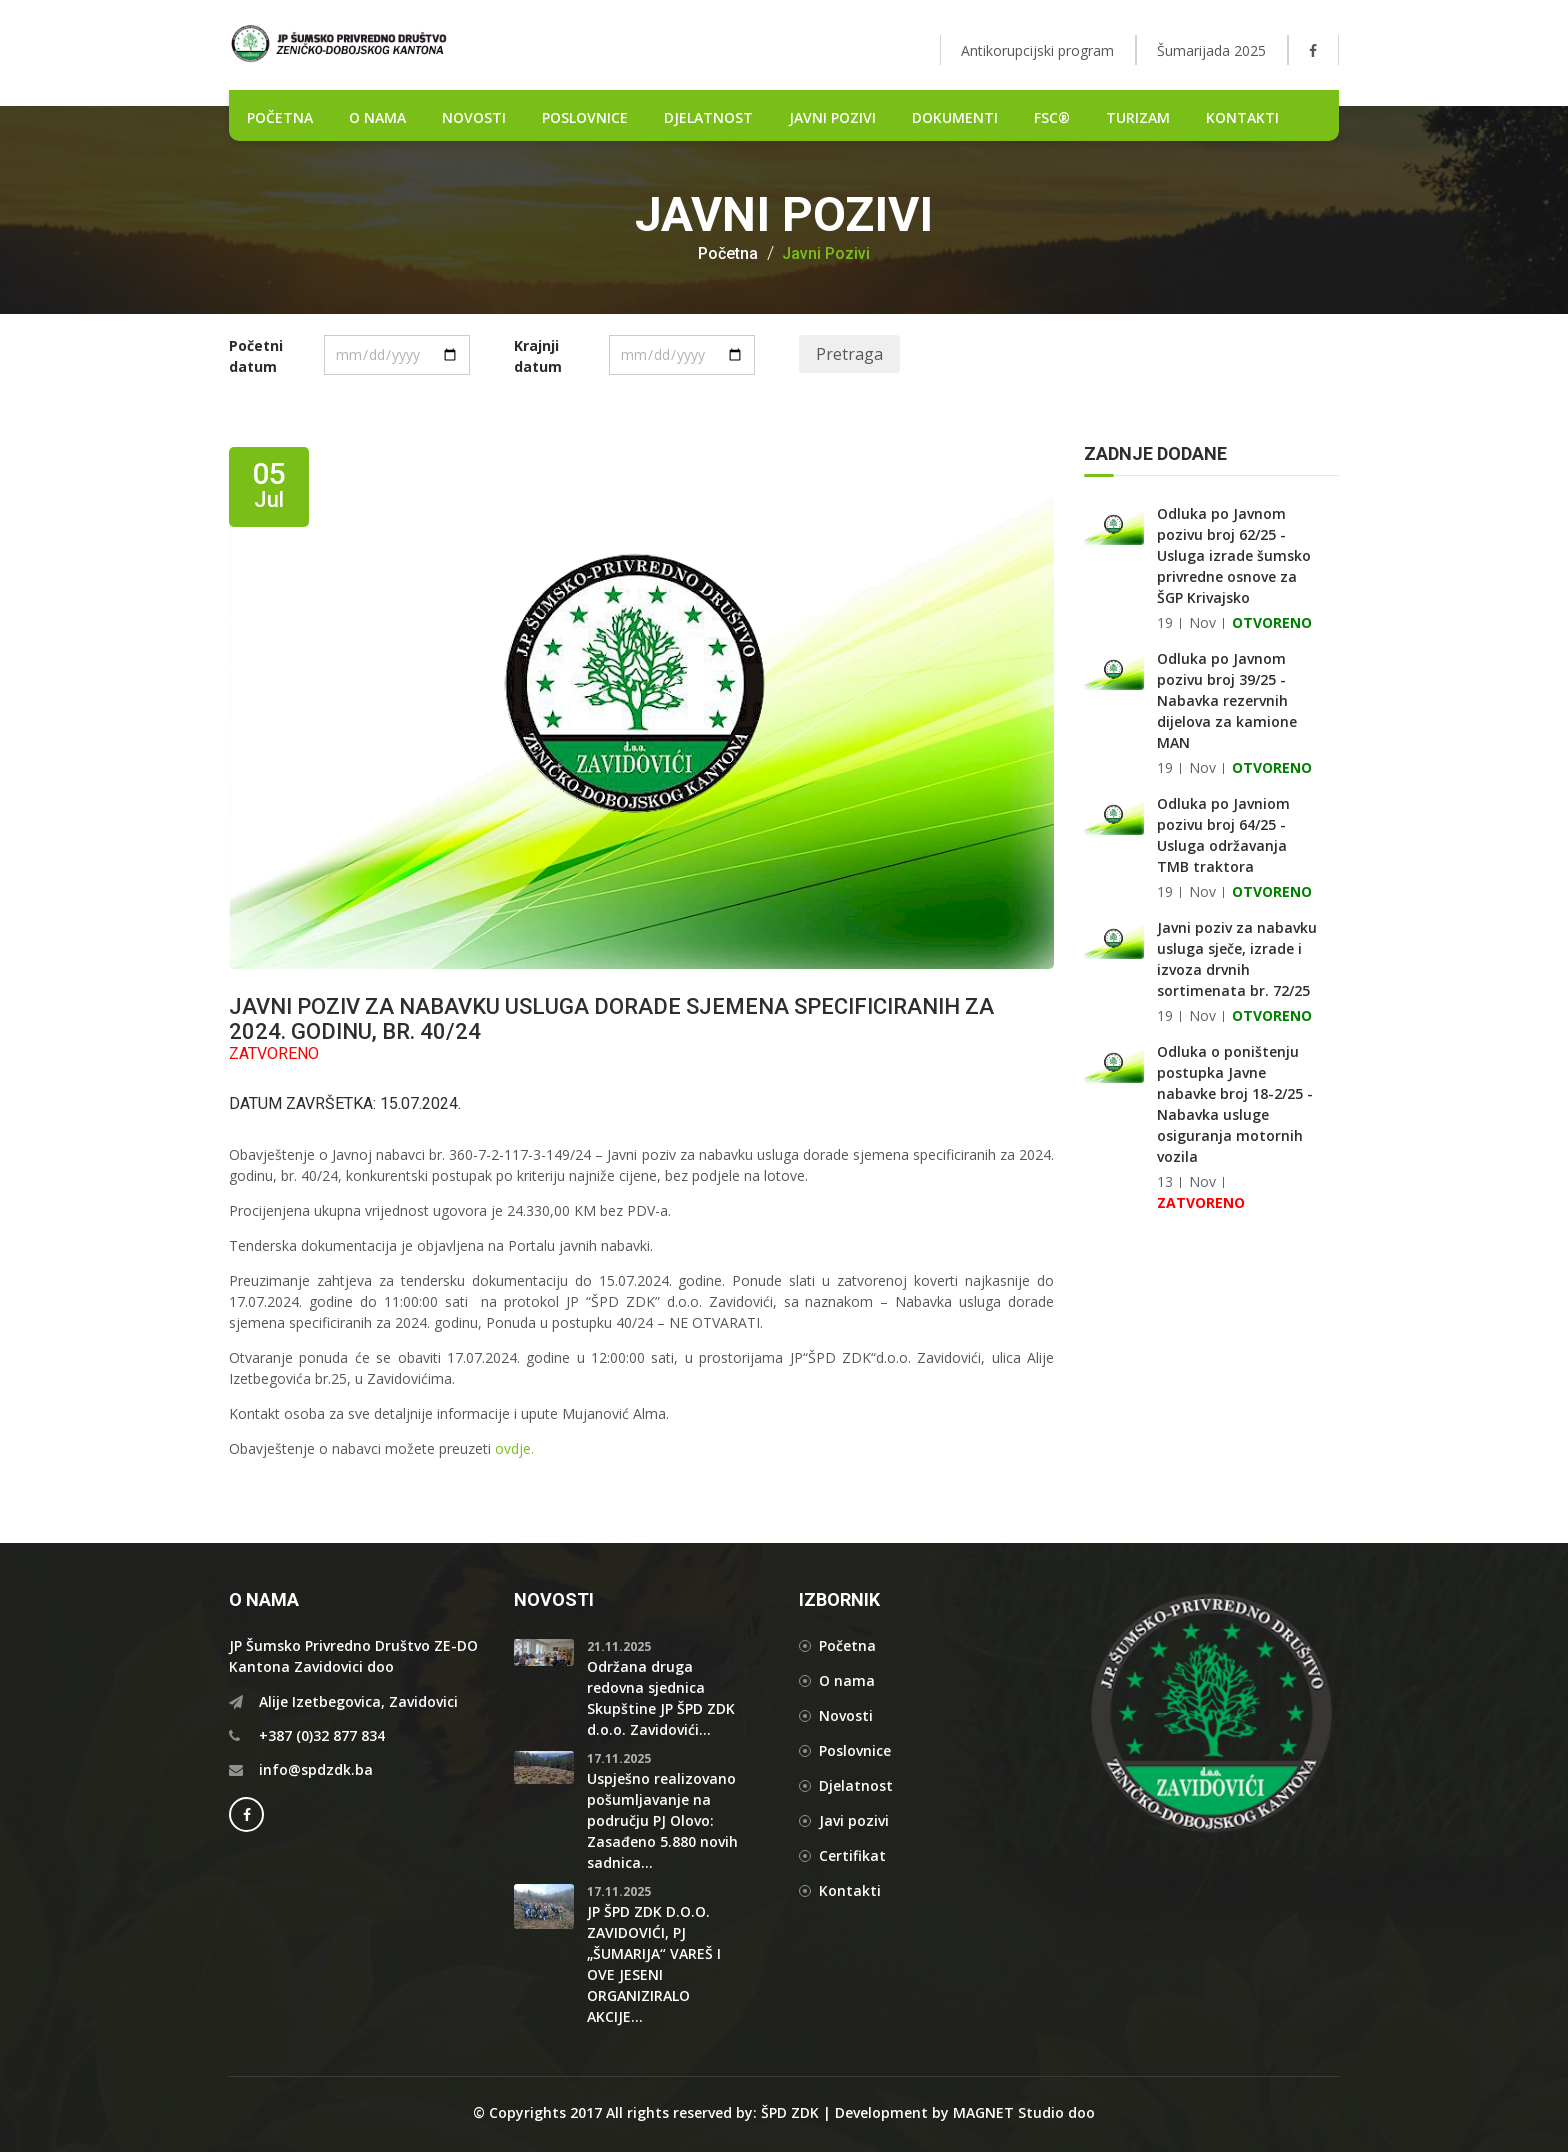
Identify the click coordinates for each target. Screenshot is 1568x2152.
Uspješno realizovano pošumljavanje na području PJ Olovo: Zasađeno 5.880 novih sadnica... (662, 1820)
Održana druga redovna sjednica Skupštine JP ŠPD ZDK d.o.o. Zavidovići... (661, 1698)
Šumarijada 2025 (1211, 50)
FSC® (1052, 117)
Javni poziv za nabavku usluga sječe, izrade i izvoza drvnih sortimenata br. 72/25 (1237, 959)
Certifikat (852, 1855)
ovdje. (514, 1448)
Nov (1202, 622)
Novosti (846, 1715)
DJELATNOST (708, 117)
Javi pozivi (854, 1820)
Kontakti (1242, 117)
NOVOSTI (474, 117)
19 (1165, 622)
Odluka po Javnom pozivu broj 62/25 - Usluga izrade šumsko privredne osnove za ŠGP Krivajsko (1234, 555)
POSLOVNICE (585, 117)
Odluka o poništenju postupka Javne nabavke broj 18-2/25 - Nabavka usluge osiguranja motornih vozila (1235, 1104)
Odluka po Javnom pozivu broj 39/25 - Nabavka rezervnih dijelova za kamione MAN (1227, 700)
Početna (728, 254)
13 (1165, 1181)
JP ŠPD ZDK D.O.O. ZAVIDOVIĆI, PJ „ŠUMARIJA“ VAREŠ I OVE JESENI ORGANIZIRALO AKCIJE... (654, 1964)
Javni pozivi (832, 117)
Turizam (1138, 117)
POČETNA (280, 117)
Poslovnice (855, 1750)
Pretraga (849, 354)
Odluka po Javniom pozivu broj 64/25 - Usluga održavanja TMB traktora (1223, 835)
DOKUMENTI (955, 117)
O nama (377, 117)
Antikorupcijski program (1037, 50)
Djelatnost (856, 1785)
